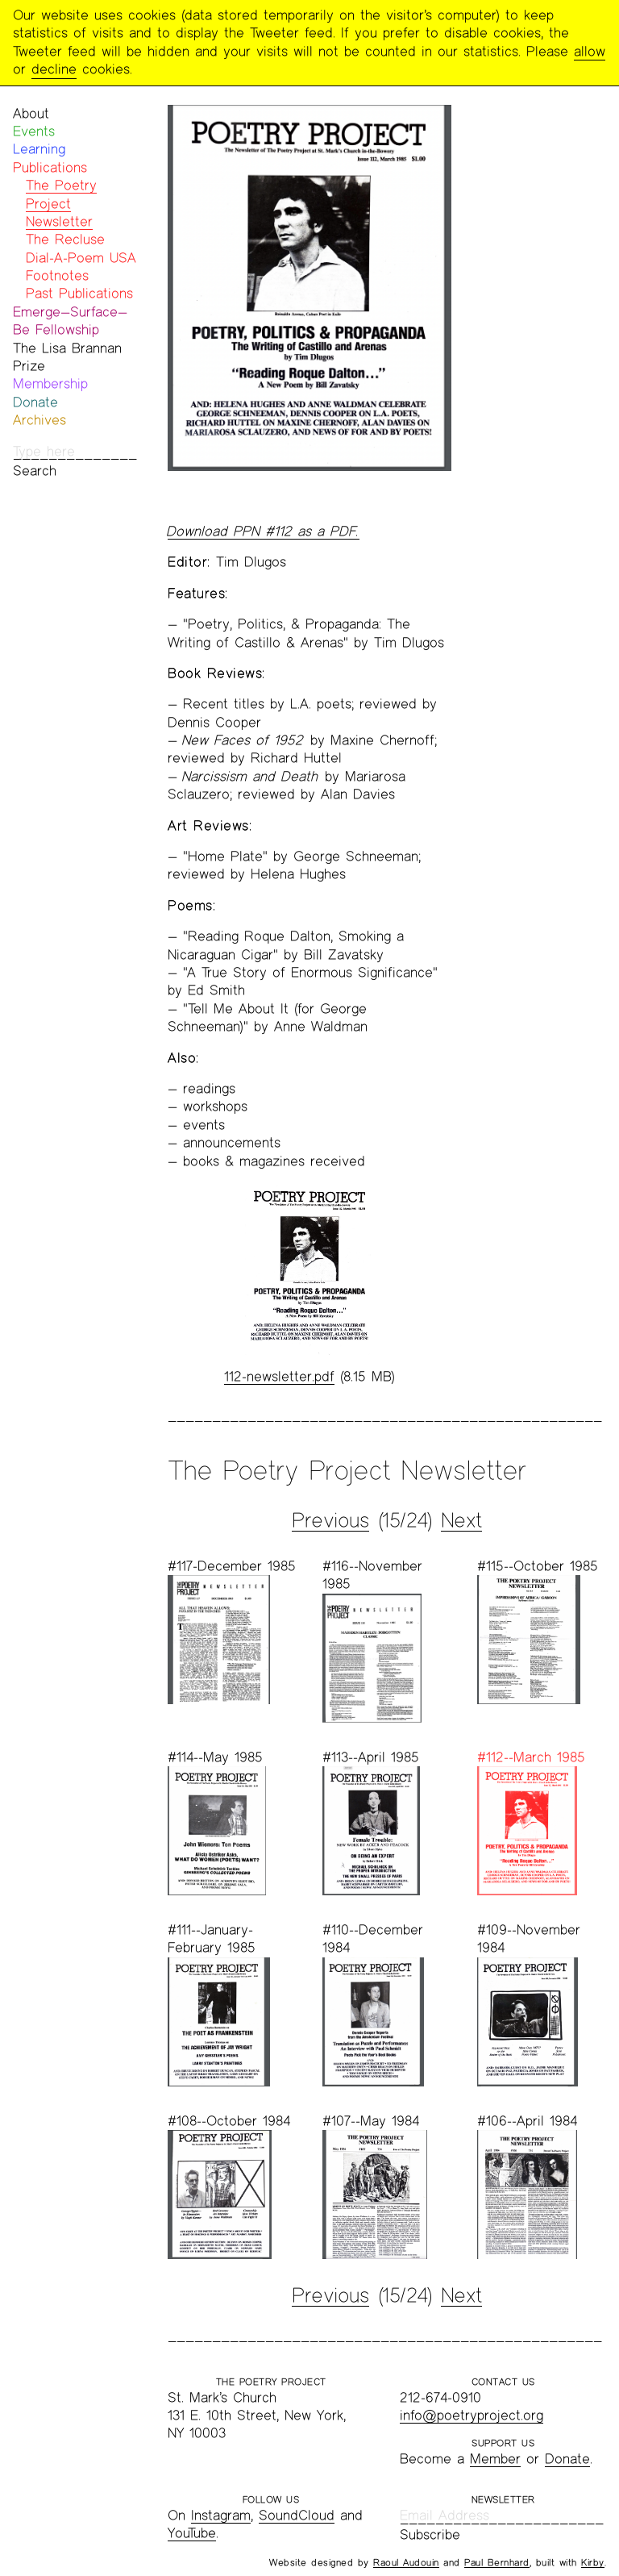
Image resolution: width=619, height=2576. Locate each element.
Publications (50, 167)
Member (495, 2458)
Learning (39, 148)
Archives (39, 419)
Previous (330, 1520)
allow (589, 51)
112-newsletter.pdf (279, 1376)
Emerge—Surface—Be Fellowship (70, 320)
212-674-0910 (440, 2397)
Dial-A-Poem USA (81, 257)
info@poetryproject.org (471, 2415)
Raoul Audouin (406, 2562)
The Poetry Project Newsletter (61, 203)
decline (54, 68)
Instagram (221, 2515)
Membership (50, 383)
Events (34, 131)
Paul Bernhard (497, 2562)
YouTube (192, 2532)
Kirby (592, 2562)
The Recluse (65, 239)
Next (461, 1520)
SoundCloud (296, 2515)
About (31, 113)
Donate (35, 402)
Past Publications (79, 293)
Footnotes (57, 275)
